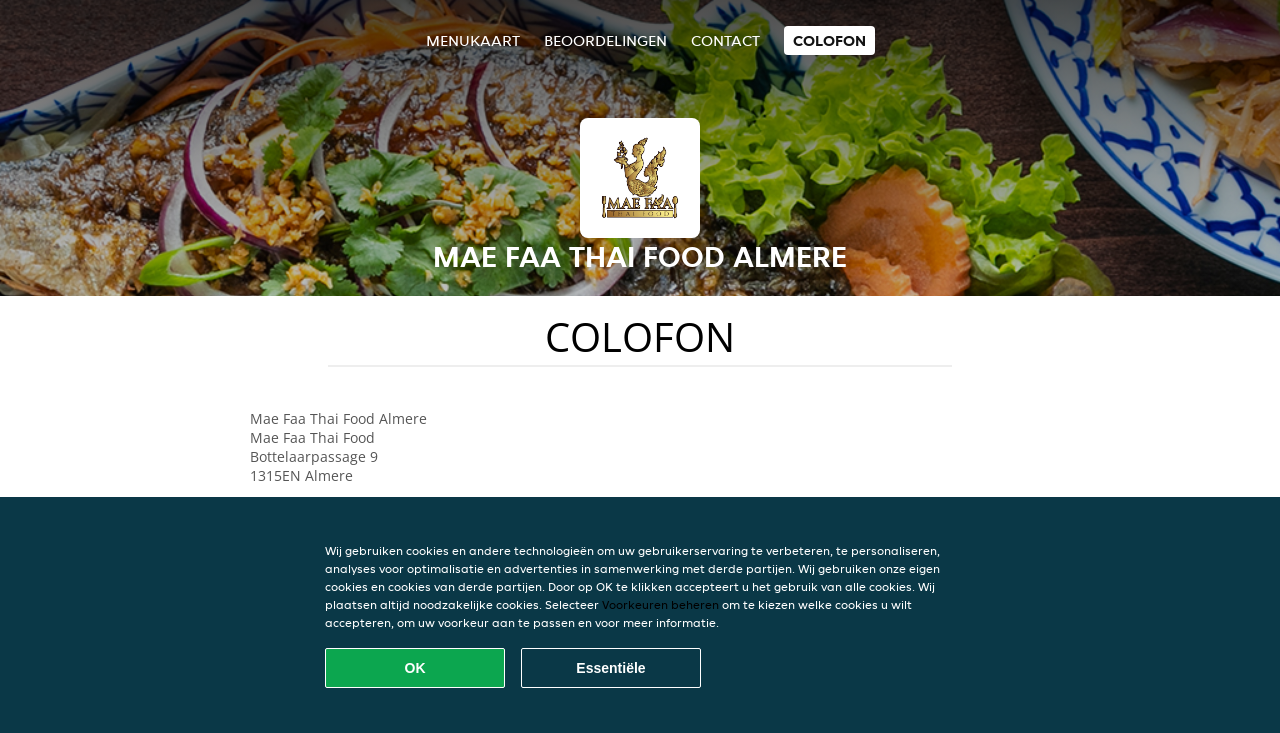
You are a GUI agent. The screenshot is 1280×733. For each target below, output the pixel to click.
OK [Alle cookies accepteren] (415, 668)
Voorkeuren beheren (660, 604)
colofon (829, 40)
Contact (725, 40)
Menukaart (473, 40)
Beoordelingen (605, 40)
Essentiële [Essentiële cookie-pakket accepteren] (610, 668)
